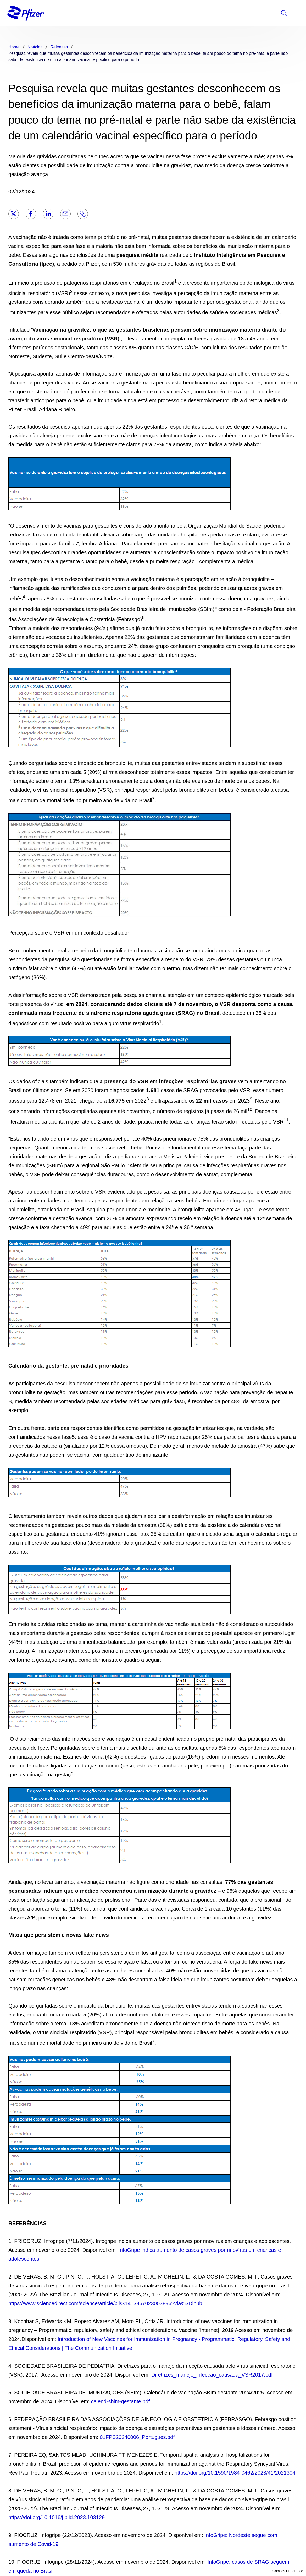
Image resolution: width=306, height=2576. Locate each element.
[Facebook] (31, 214)
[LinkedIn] (48, 214)
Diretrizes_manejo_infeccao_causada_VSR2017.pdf (212, 2375)
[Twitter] (13, 214)
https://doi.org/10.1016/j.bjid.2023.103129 (57, 2517)
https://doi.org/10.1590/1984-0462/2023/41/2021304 (235, 2473)
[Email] (65, 214)
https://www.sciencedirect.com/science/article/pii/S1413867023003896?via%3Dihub (105, 2303)
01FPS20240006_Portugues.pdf (137, 2437)
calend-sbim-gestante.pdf (120, 2401)
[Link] (82, 214)
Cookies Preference (287, 2571)
